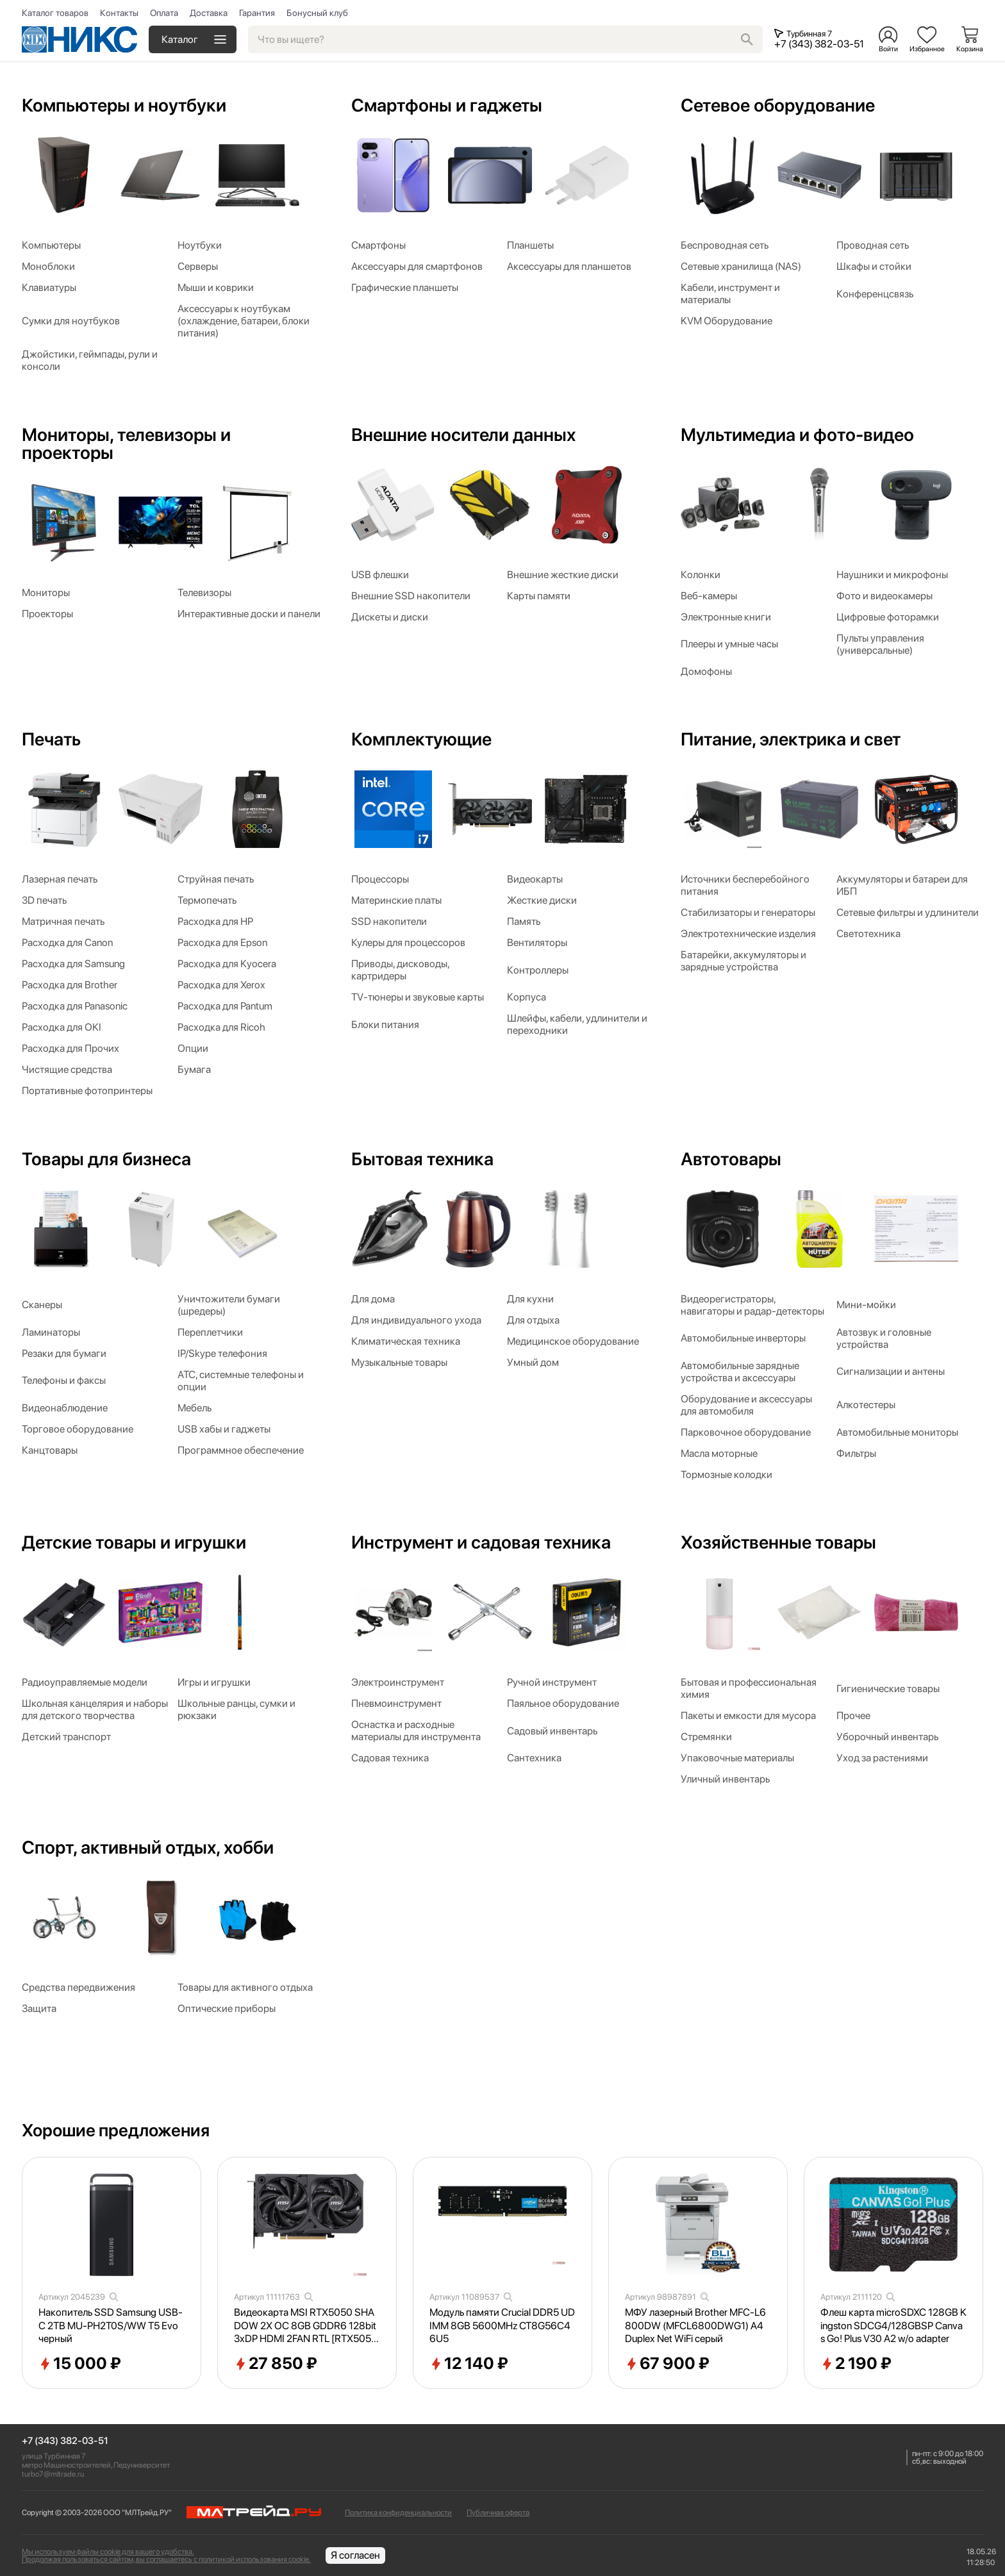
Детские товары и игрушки (134, 1542)
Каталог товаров (55, 13)
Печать (51, 739)
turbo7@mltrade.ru (53, 2474)
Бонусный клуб (317, 13)
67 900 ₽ (667, 2364)
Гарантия (257, 13)
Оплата (164, 13)
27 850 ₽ (275, 2364)
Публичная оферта (498, 2512)
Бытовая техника (422, 1159)
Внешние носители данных (463, 435)
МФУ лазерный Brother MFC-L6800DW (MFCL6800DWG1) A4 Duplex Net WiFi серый (695, 2325)
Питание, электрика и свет (791, 739)
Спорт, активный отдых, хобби (148, 1847)
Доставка (209, 13)
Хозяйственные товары (778, 1542)
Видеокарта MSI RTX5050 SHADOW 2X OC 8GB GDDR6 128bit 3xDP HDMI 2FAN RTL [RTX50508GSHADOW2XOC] (306, 2326)
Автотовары (731, 1159)
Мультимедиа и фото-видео (797, 435)
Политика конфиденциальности (398, 2512)
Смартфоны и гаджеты (446, 105)
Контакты (119, 13)
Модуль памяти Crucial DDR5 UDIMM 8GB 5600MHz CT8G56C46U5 (502, 2325)
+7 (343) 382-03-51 (65, 2441)
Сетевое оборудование (778, 105)
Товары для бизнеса (106, 1159)
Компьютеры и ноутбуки (124, 105)
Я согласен (355, 2555)
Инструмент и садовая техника (481, 1542)
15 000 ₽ (79, 2364)
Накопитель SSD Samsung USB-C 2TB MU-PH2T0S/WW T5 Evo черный (110, 2325)
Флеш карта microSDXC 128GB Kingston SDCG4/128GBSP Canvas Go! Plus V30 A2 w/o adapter (893, 2325)
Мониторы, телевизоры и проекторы (126, 443)
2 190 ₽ (856, 2364)
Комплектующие (421, 739)
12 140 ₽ (468, 2364)
